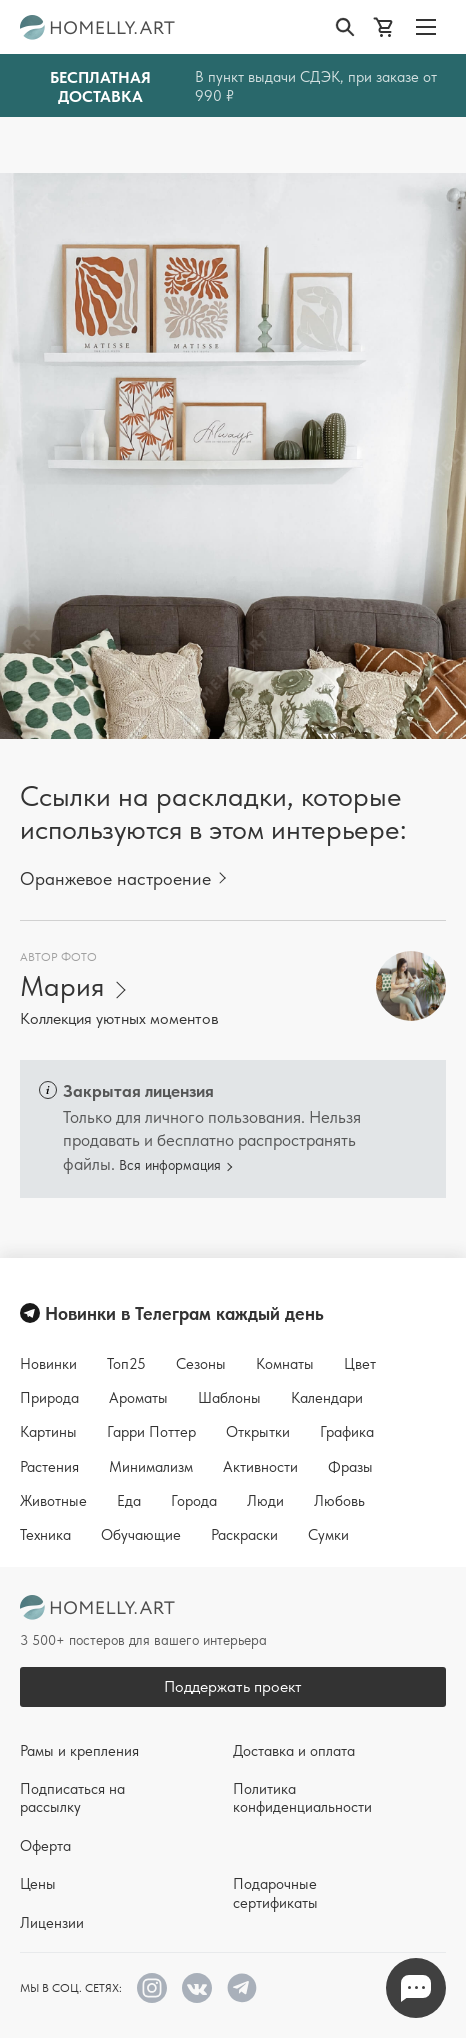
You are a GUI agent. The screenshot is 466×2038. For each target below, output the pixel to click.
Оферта (45, 1846)
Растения (49, 1467)
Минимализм (151, 1467)
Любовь (339, 1501)
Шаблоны (229, 1398)
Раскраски (244, 1535)
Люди (265, 1501)
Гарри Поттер (151, 1432)
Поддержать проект (233, 1686)
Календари (327, 1398)
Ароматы (138, 1398)
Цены (38, 1884)
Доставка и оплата (294, 1751)
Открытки (258, 1432)
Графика (347, 1432)
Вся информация (170, 1165)
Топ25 (126, 1364)
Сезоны (201, 1364)
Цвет (360, 1364)
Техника (45, 1535)
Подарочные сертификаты (275, 1893)
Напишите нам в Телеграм (416, 1988)
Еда (129, 1501)
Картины (48, 1432)
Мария (62, 986)
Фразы (350, 1467)
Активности (260, 1467)
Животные (53, 1501)
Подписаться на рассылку (72, 1798)
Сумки (328, 1535)
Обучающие (141, 1535)
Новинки (48, 1364)
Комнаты (285, 1364)
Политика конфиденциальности (302, 1798)
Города (194, 1501)
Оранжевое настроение (115, 878)
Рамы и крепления (79, 1751)
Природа (49, 1398)
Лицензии (52, 1923)
